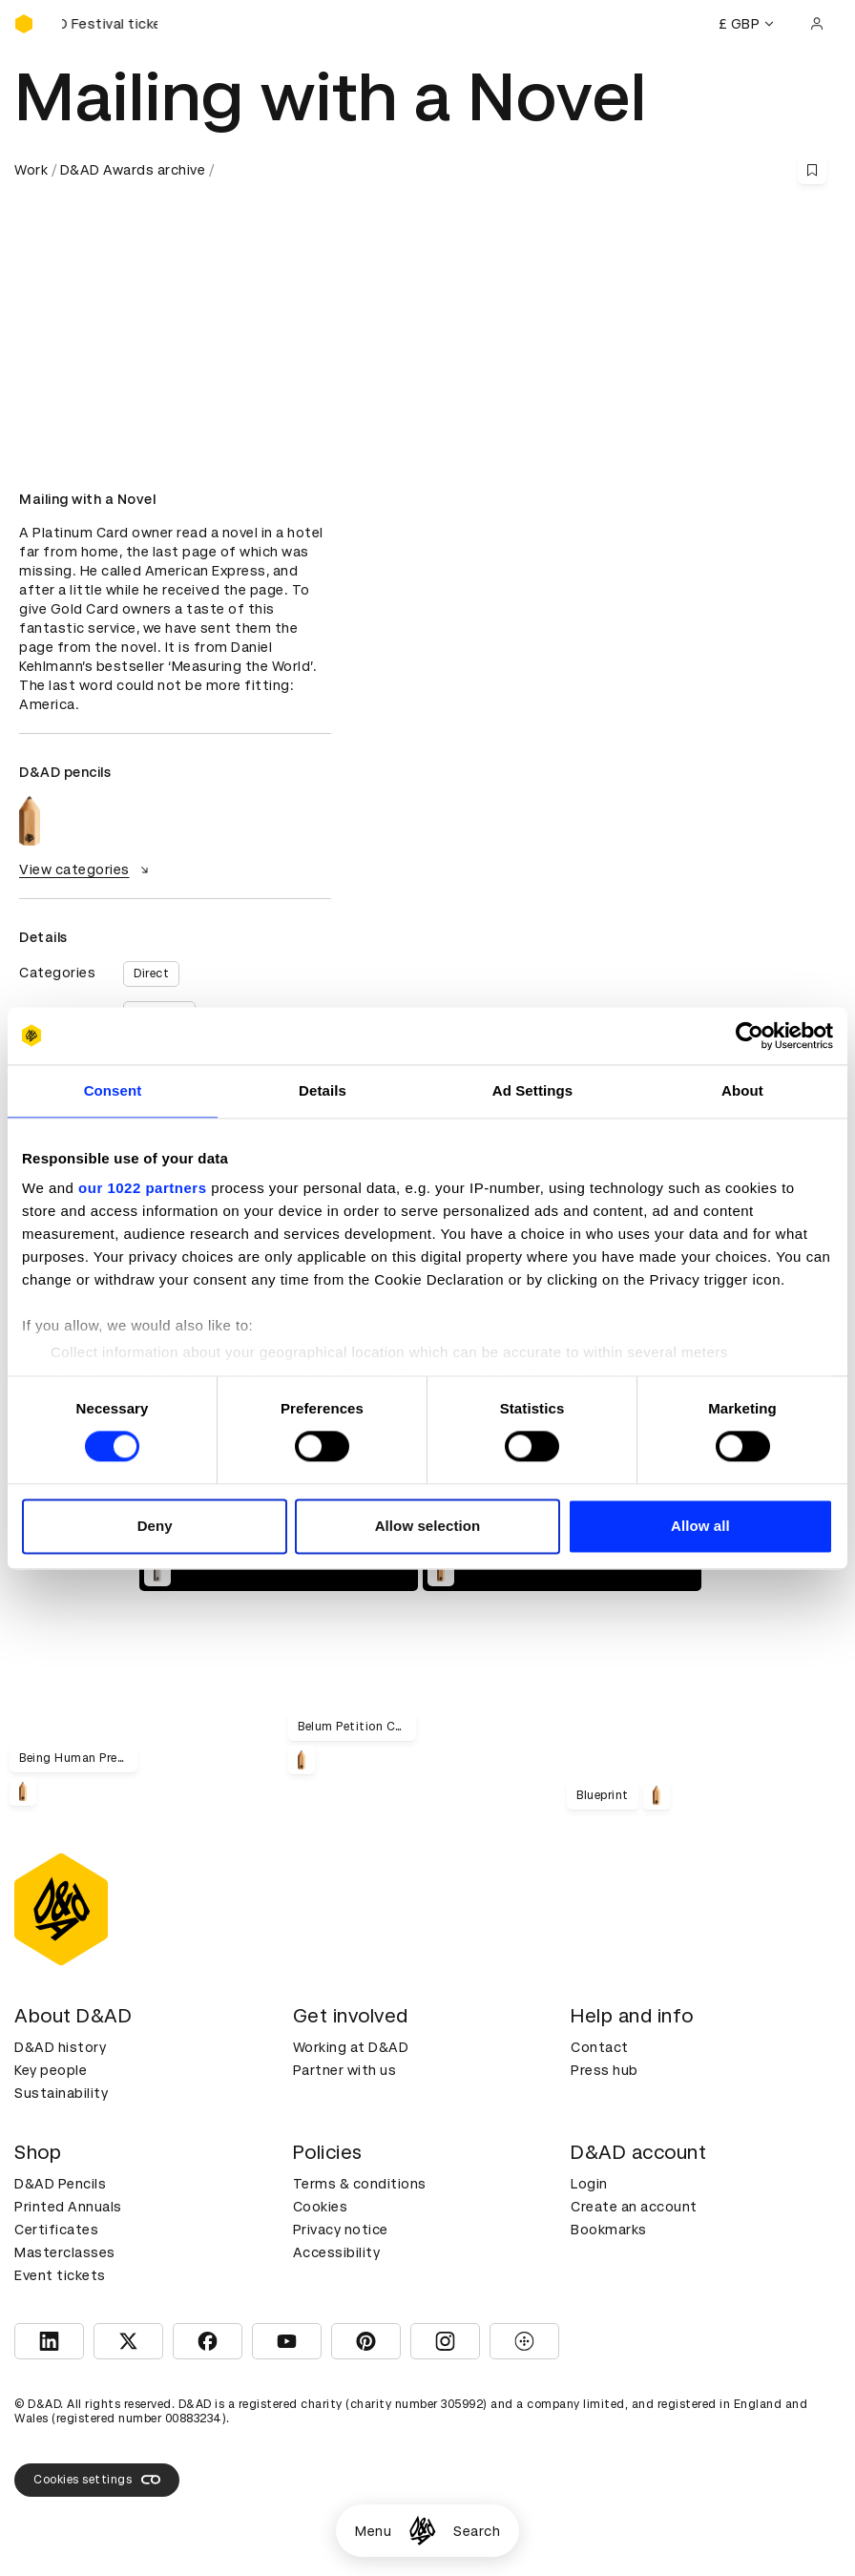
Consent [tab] (113, 1090)
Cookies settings (96, 2479)
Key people (50, 2070)
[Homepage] (422, 2530)
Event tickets (60, 2275)
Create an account (634, 2206)
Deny (155, 1526)
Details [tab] (322, 1090)
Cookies (320, 2206)
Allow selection (428, 1526)
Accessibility (337, 2252)
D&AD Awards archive (133, 170)
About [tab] (742, 1090)
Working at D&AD (351, 2047)
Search (476, 2531)
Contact (600, 2047)
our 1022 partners (142, 1188)
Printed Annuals (68, 2206)
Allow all (700, 1526)
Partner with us (345, 2070)
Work (31, 170)
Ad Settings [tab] (532, 1090)
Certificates (56, 2229)
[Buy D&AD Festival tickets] (109, 23)
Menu (373, 2531)
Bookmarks (609, 2229)
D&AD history (60, 2047)
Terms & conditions (360, 2183)
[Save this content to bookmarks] (812, 170)
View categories (86, 869)
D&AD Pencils (60, 2183)
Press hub (604, 2070)
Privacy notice (340, 2229)
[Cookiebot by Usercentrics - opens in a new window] (749, 1035)
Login (589, 2183)
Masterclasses (64, 2252)
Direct (151, 973)
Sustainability (61, 2093)
